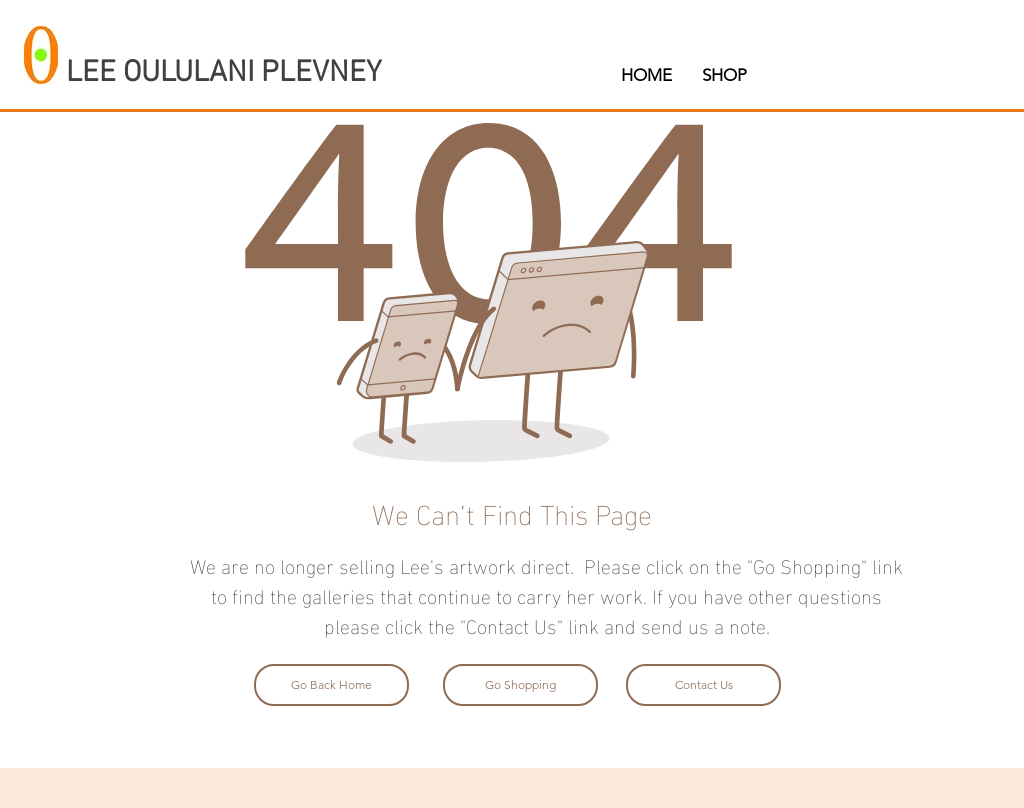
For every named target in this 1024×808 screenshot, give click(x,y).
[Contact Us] (703, 685)
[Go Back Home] (331, 685)
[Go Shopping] (520, 685)
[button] (724, 75)
